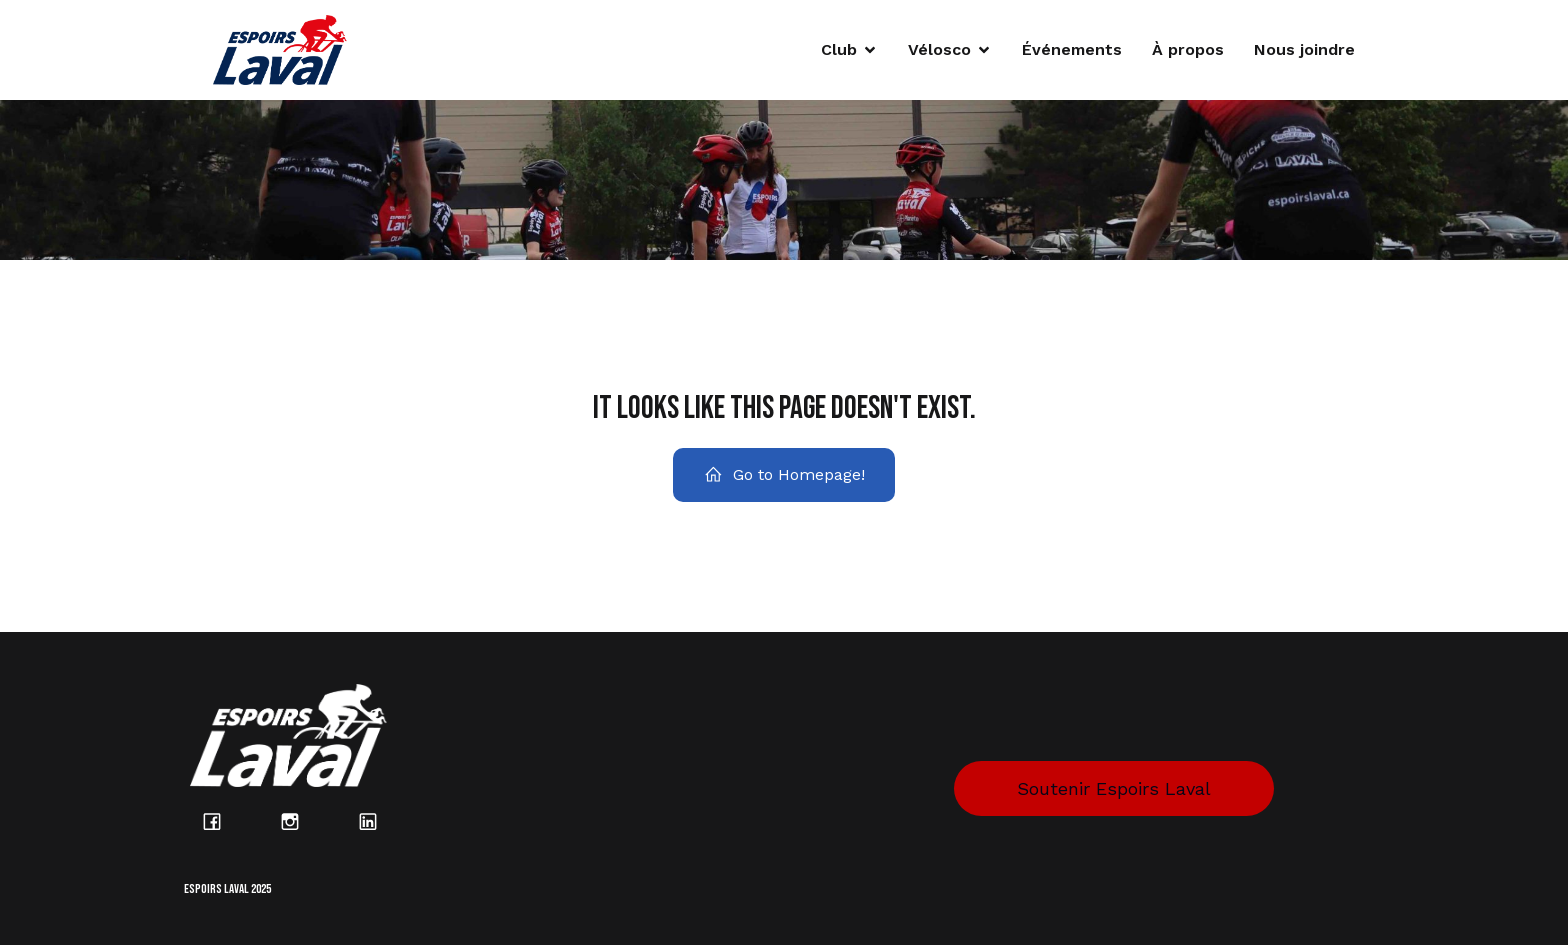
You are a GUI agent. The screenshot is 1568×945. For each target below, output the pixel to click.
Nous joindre (1304, 49)
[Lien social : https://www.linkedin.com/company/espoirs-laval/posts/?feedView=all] (379, 821)
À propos (1188, 49)
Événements (1072, 49)
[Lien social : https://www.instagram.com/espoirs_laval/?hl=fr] (301, 821)
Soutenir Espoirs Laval (1114, 788)
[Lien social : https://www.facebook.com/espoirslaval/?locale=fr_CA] (223, 821)
